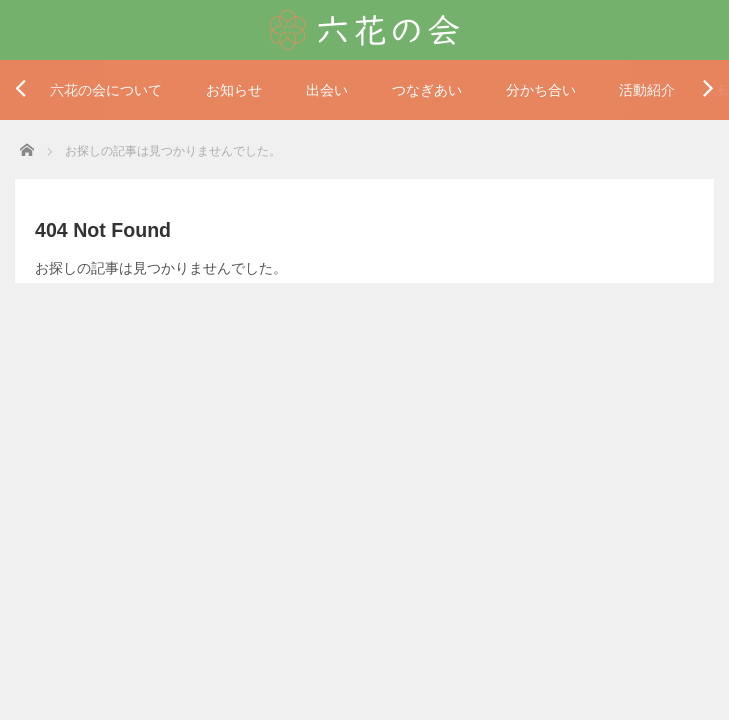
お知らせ (234, 90)
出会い (327, 90)
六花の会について (106, 90)
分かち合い (541, 90)
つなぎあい (427, 90)
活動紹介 (647, 90)
